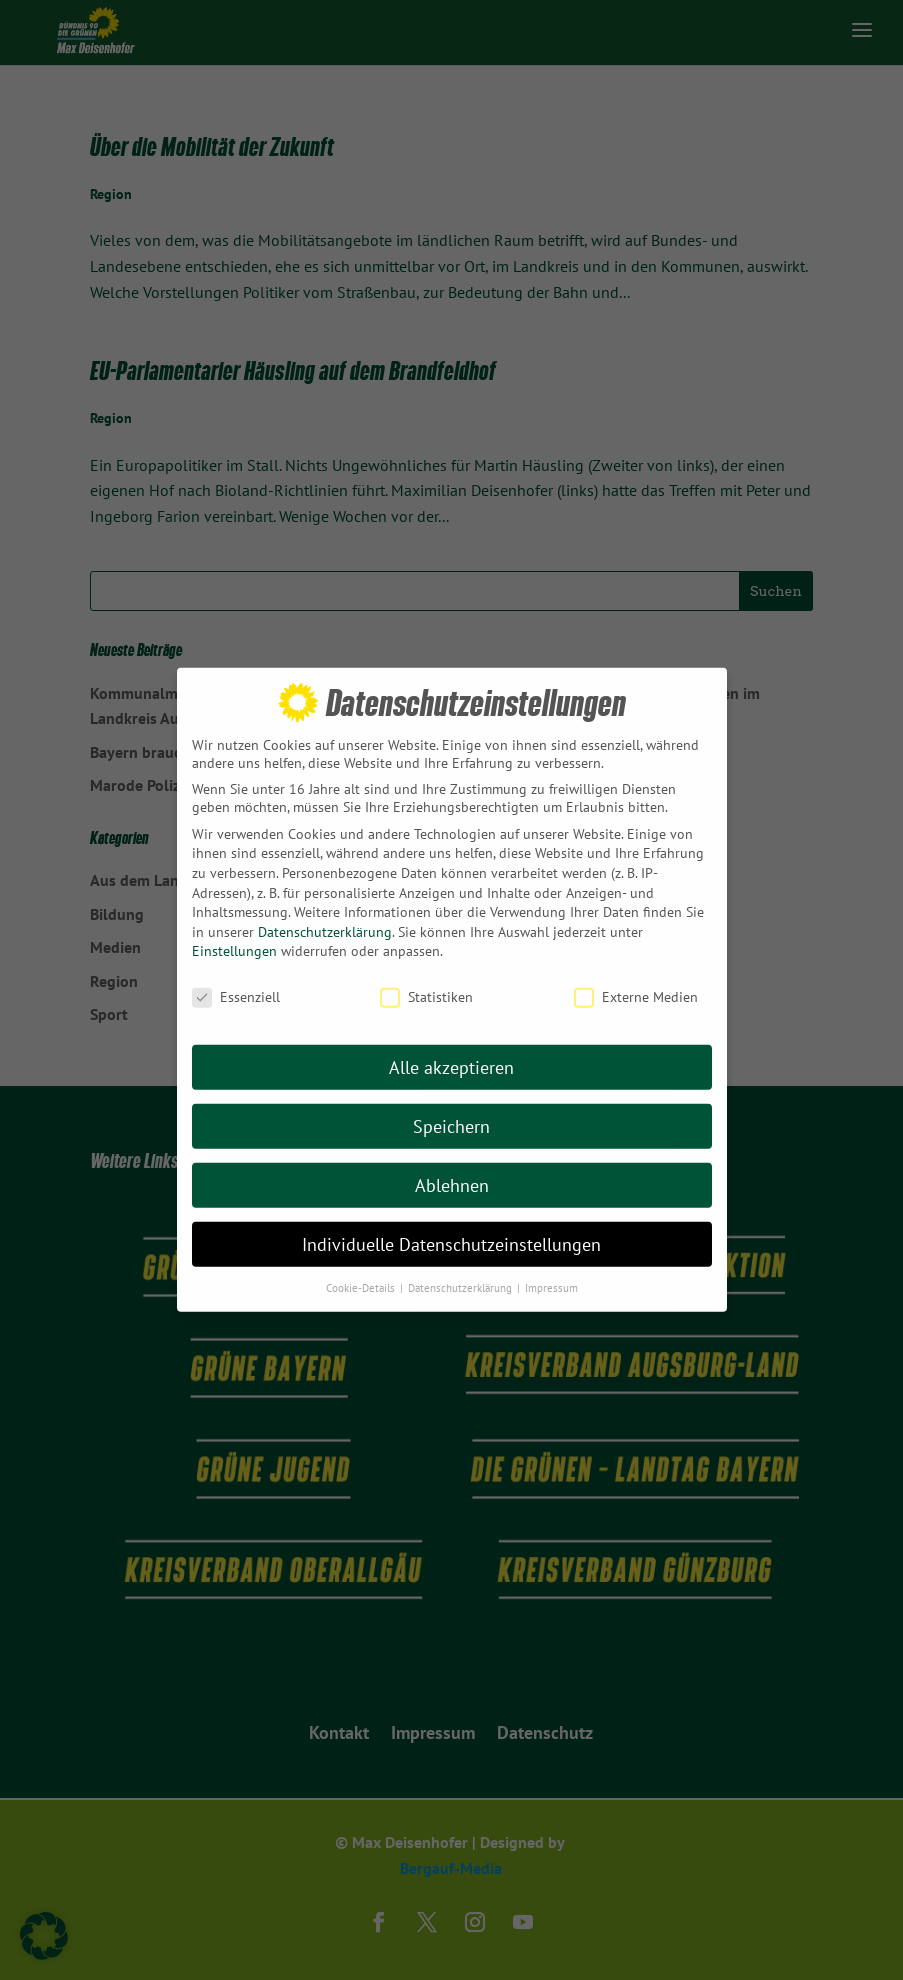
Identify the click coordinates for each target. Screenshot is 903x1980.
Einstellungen (234, 929)
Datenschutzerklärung (325, 910)
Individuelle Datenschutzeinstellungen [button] (451, 1222)
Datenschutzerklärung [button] (461, 1266)
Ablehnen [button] (452, 1163)
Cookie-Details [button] (362, 1266)
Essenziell (236, 975)
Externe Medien (636, 975)
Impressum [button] (551, 1266)
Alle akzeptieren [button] (451, 1045)
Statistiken (426, 975)
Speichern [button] (451, 1104)
